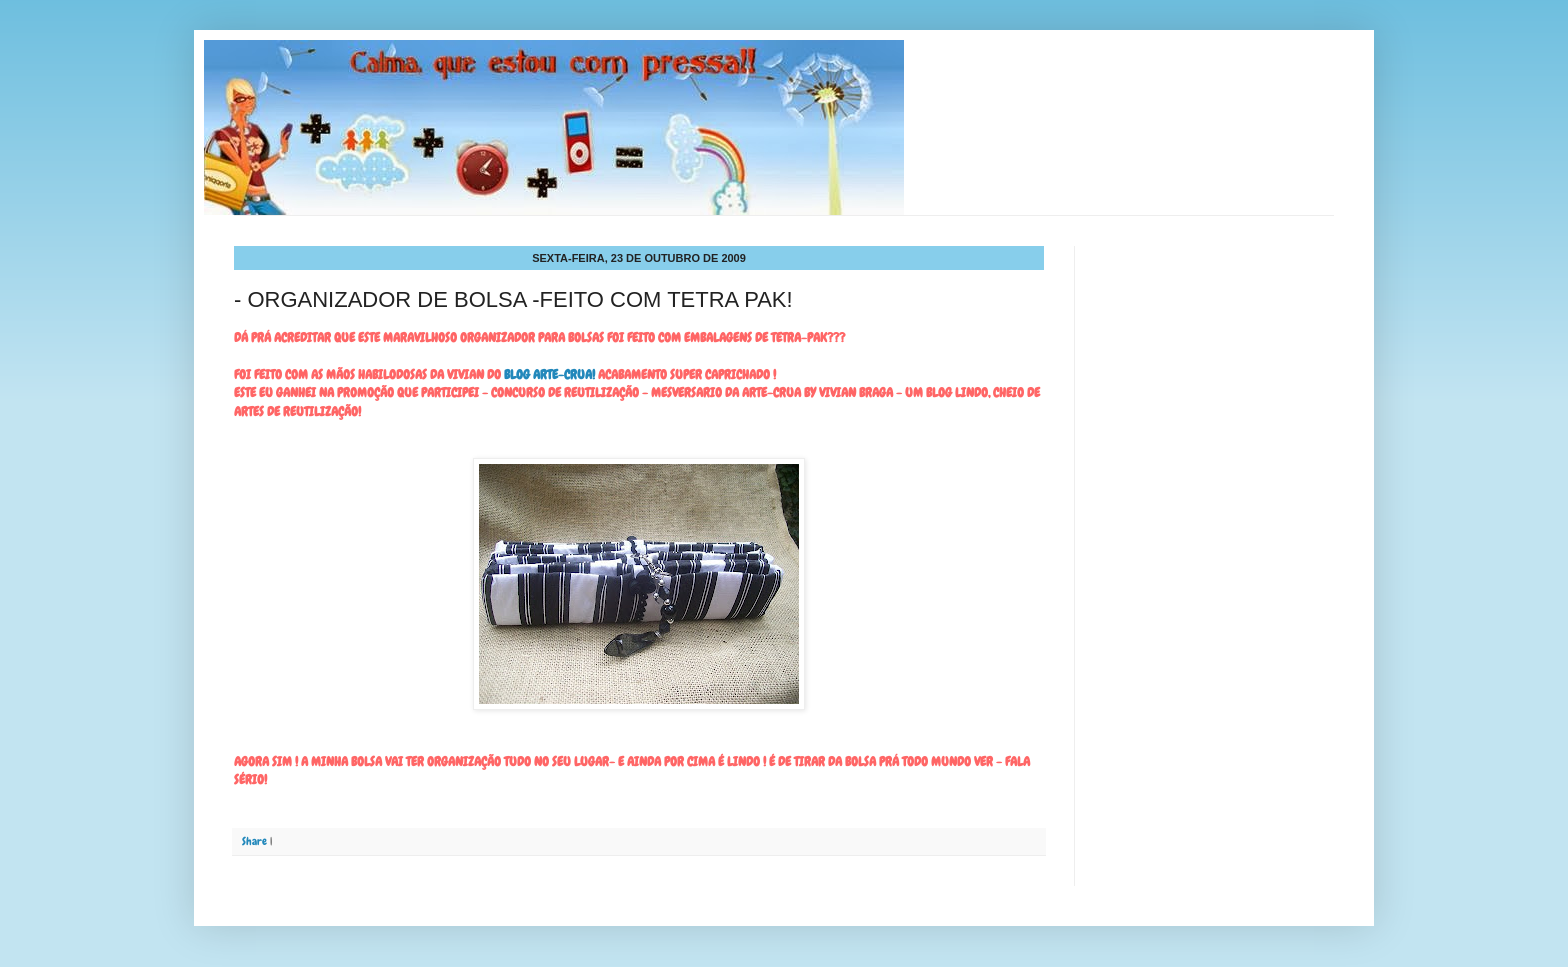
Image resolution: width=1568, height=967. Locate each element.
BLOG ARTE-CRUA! (549, 374)
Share (254, 841)
